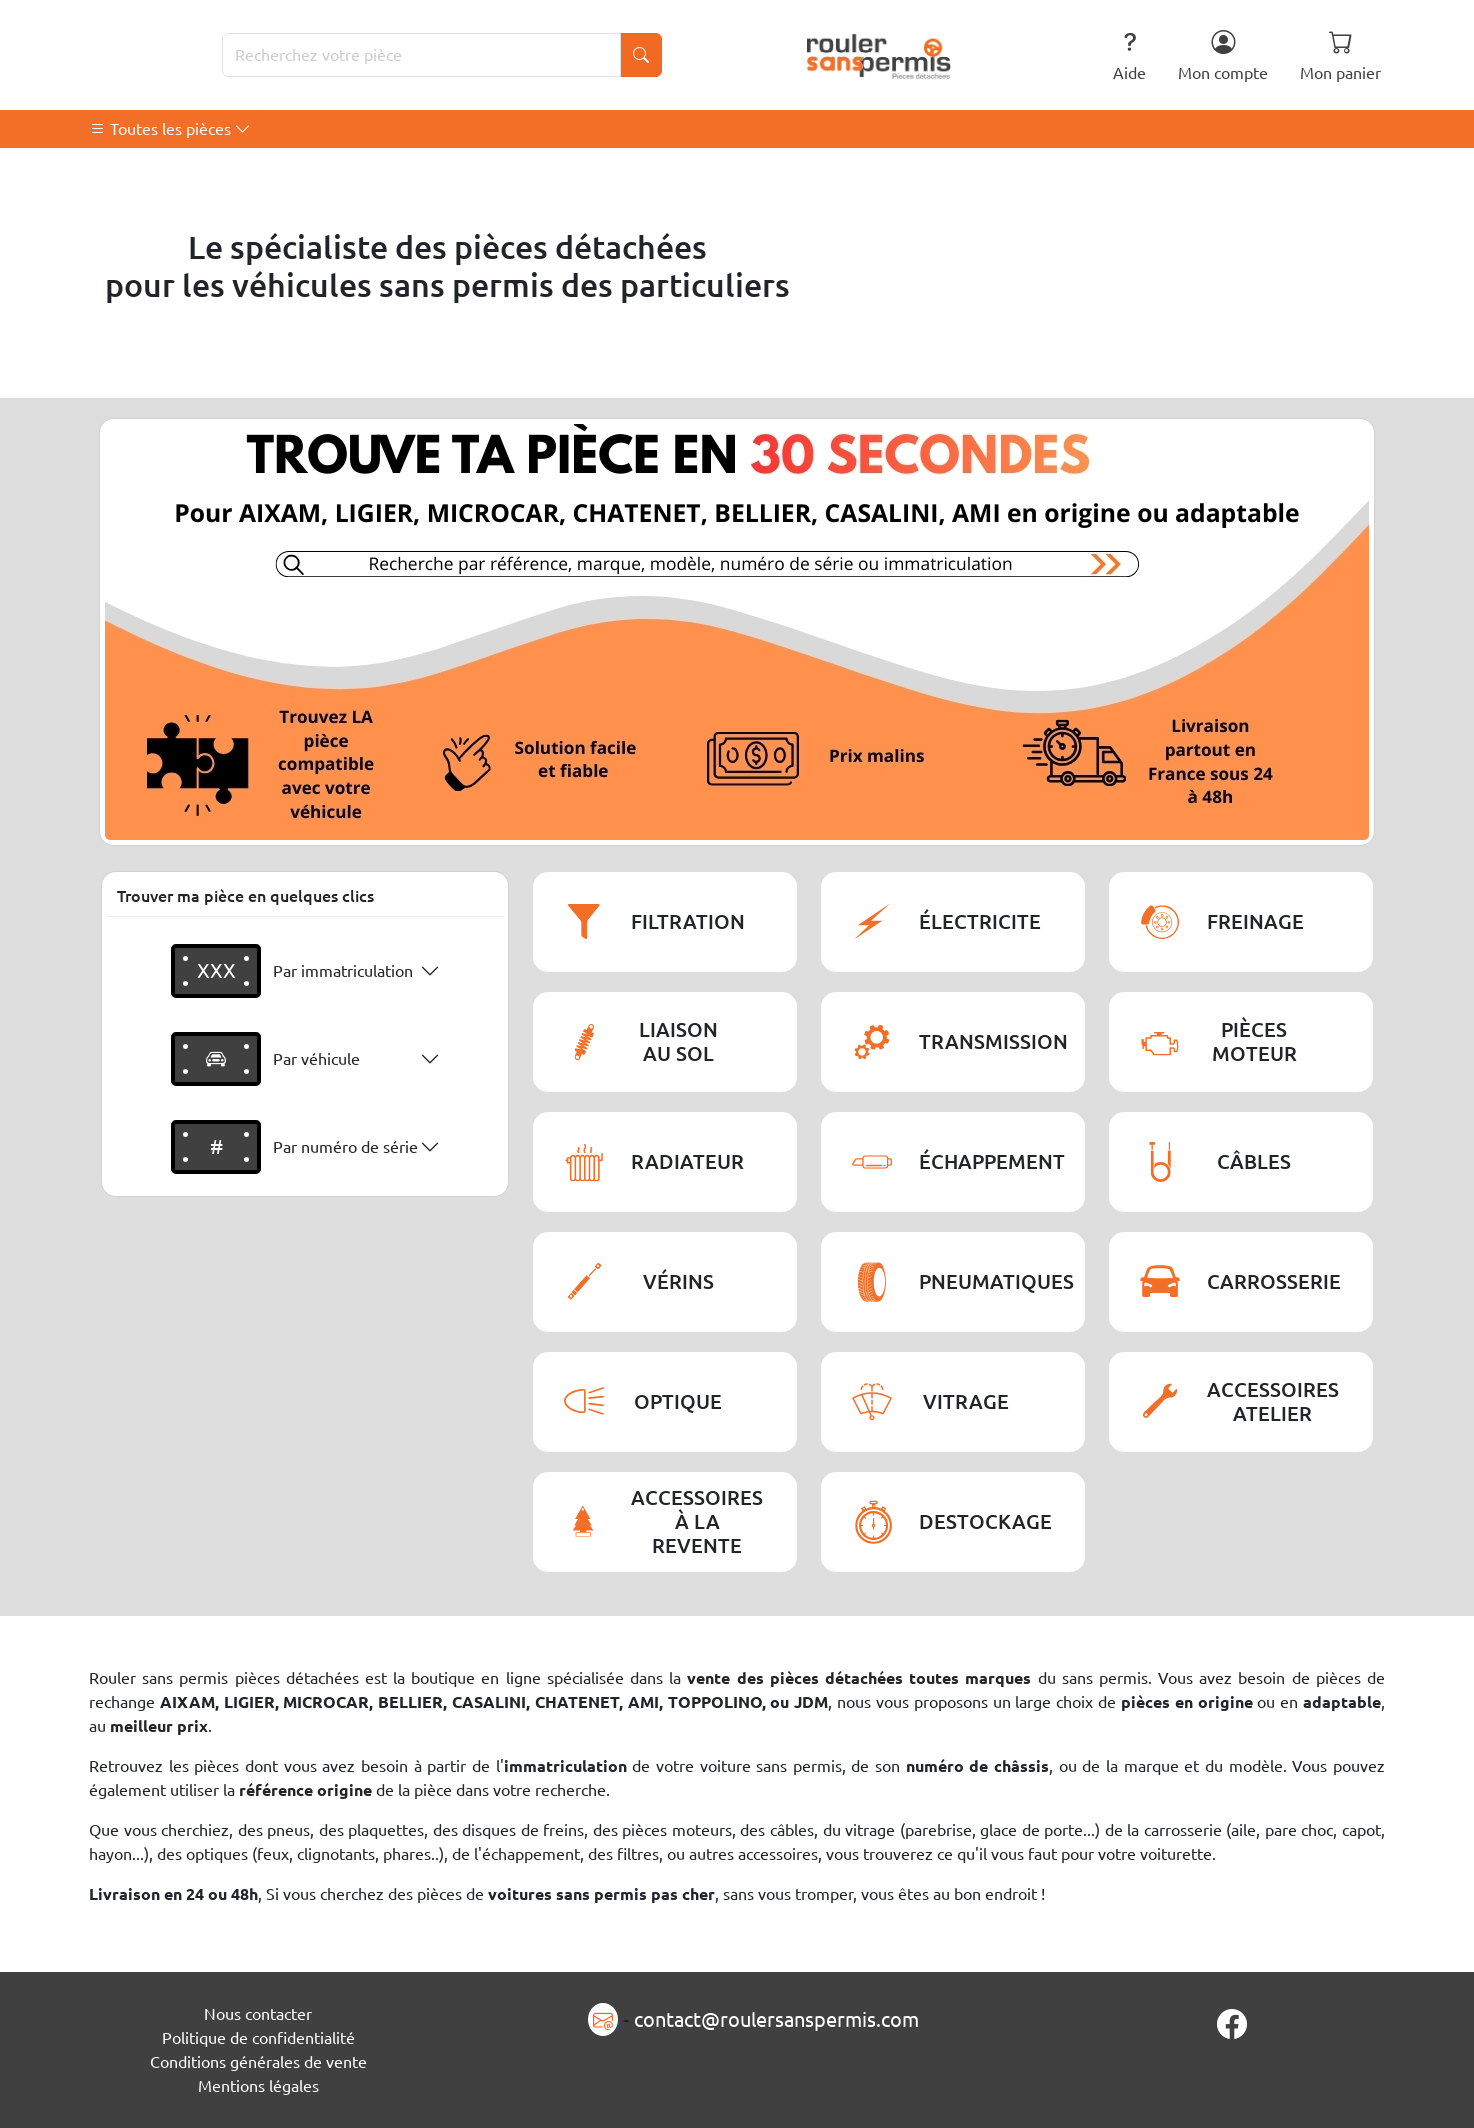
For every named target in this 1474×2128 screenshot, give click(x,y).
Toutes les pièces (170, 129)
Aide (1129, 55)
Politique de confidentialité (258, 2038)
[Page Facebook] (1232, 2024)
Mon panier (1340, 55)
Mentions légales (258, 2086)
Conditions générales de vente (258, 2062)
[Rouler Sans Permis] (879, 55)
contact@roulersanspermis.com (776, 2019)
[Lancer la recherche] (641, 55)
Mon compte (1223, 55)
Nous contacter (258, 2014)
